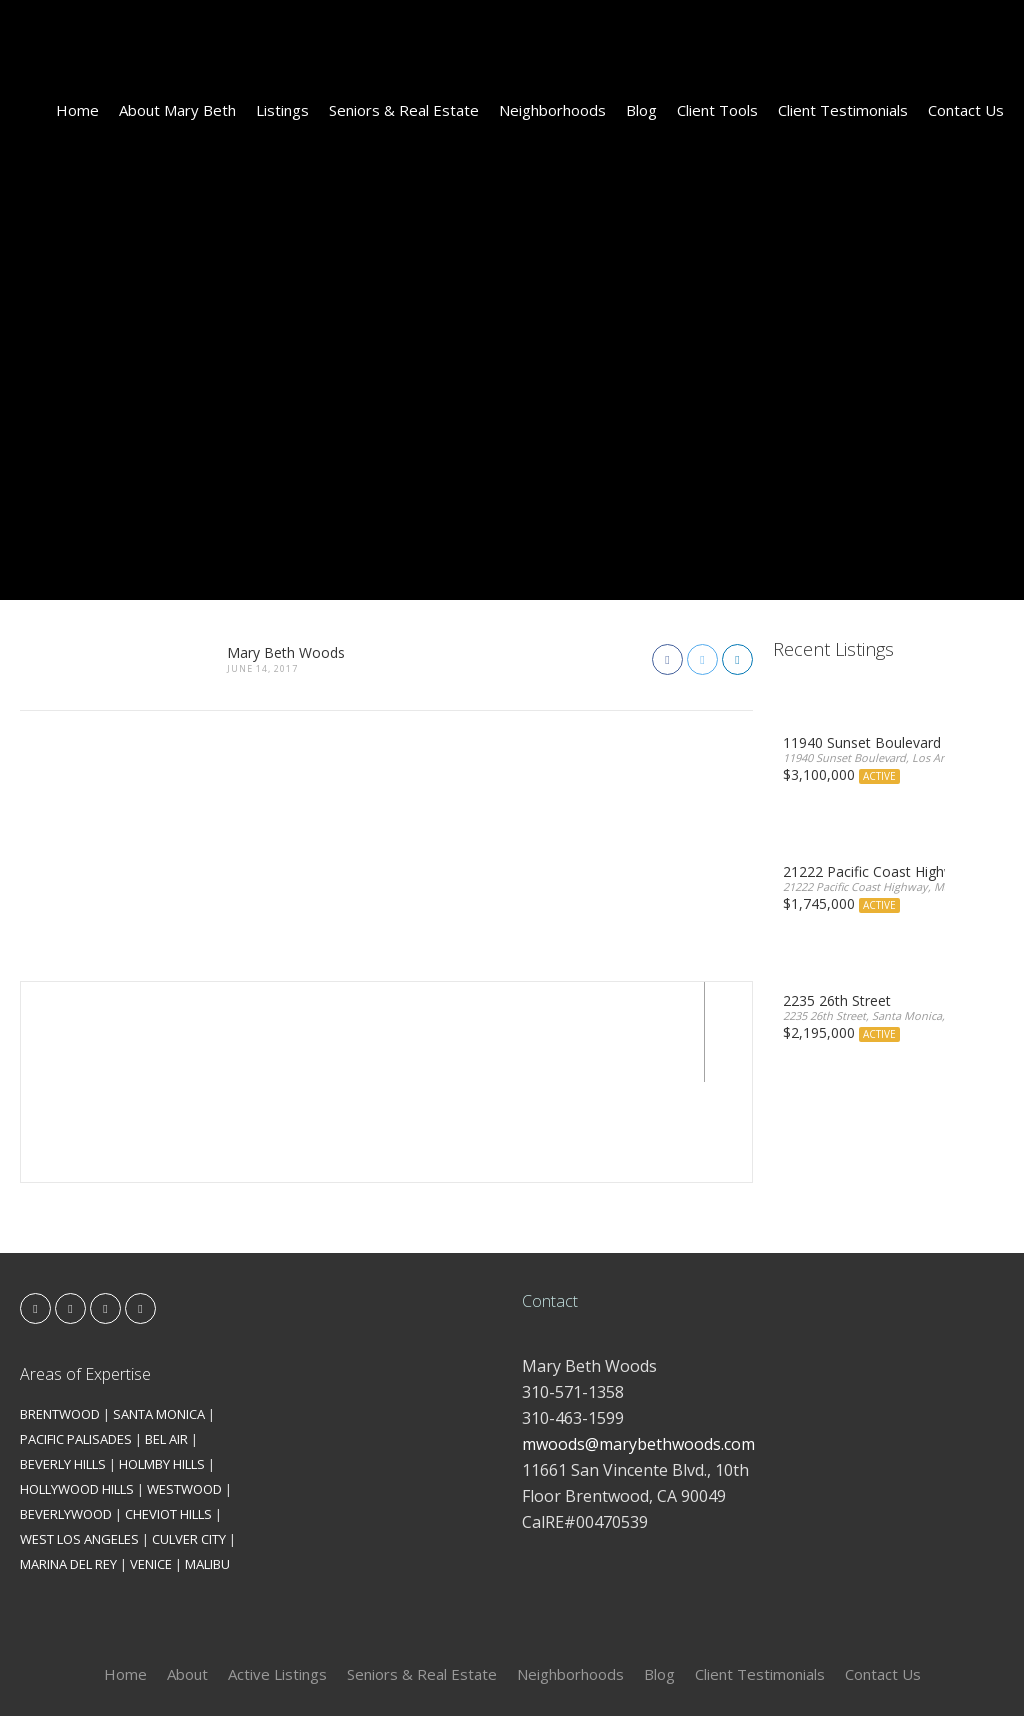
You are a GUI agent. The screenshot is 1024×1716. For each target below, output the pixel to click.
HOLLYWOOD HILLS (77, 1389)
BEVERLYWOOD (66, 1414)
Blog (641, 110)
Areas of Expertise (85, 1274)
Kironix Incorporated (624, 1667)
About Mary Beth (177, 110)
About (187, 1574)
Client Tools (717, 110)
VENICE (151, 1464)
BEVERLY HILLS (63, 1364)
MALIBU (207, 1464)
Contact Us (966, 110)
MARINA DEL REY (68, 1464)
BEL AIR (166, 1339)
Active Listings (277, 1574)
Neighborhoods (552, 110)
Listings (282, 110)
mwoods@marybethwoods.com (638, 1344)
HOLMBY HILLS (162, 1364)
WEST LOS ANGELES (79, 1439)
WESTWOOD (184, 1389)
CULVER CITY (189, 1439)
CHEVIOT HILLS (168, 1414)
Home (77, 110)
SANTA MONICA (159, 1314)
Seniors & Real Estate (404, 110)
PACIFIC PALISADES (76, 1339)
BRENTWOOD (60, 1314)
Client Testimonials (843, 110)
